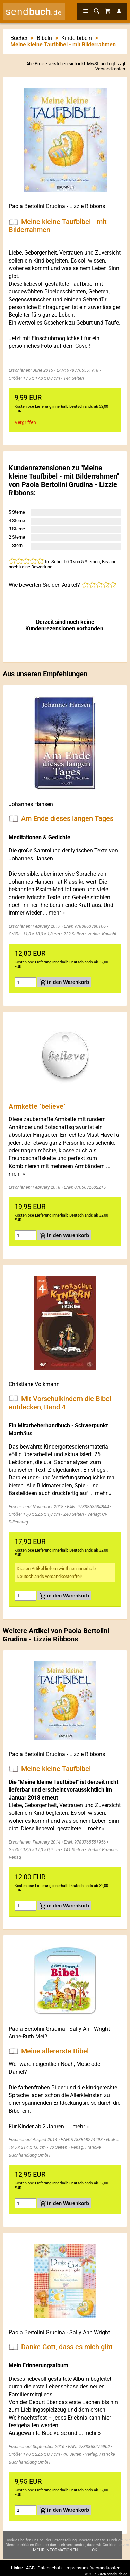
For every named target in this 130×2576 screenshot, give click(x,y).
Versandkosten (110, 68)
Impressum (76, 2567)
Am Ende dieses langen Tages (67, 818)
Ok (94, 2550)
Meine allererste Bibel (55, 2050)
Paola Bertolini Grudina (37, 206)
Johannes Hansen (31, 804)
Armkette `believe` (37, 1106)
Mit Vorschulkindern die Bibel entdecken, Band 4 (60, 1402)
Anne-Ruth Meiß (28, 2036)
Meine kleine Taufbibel (56, 1768)
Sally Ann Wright (89, 2029)
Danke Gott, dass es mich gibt (67, 2346)
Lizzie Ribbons (87, 206)
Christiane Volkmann (34, 1384)
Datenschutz (49, 2567)
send (34, 11)
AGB (30, 2567)
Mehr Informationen (55, 2550)
